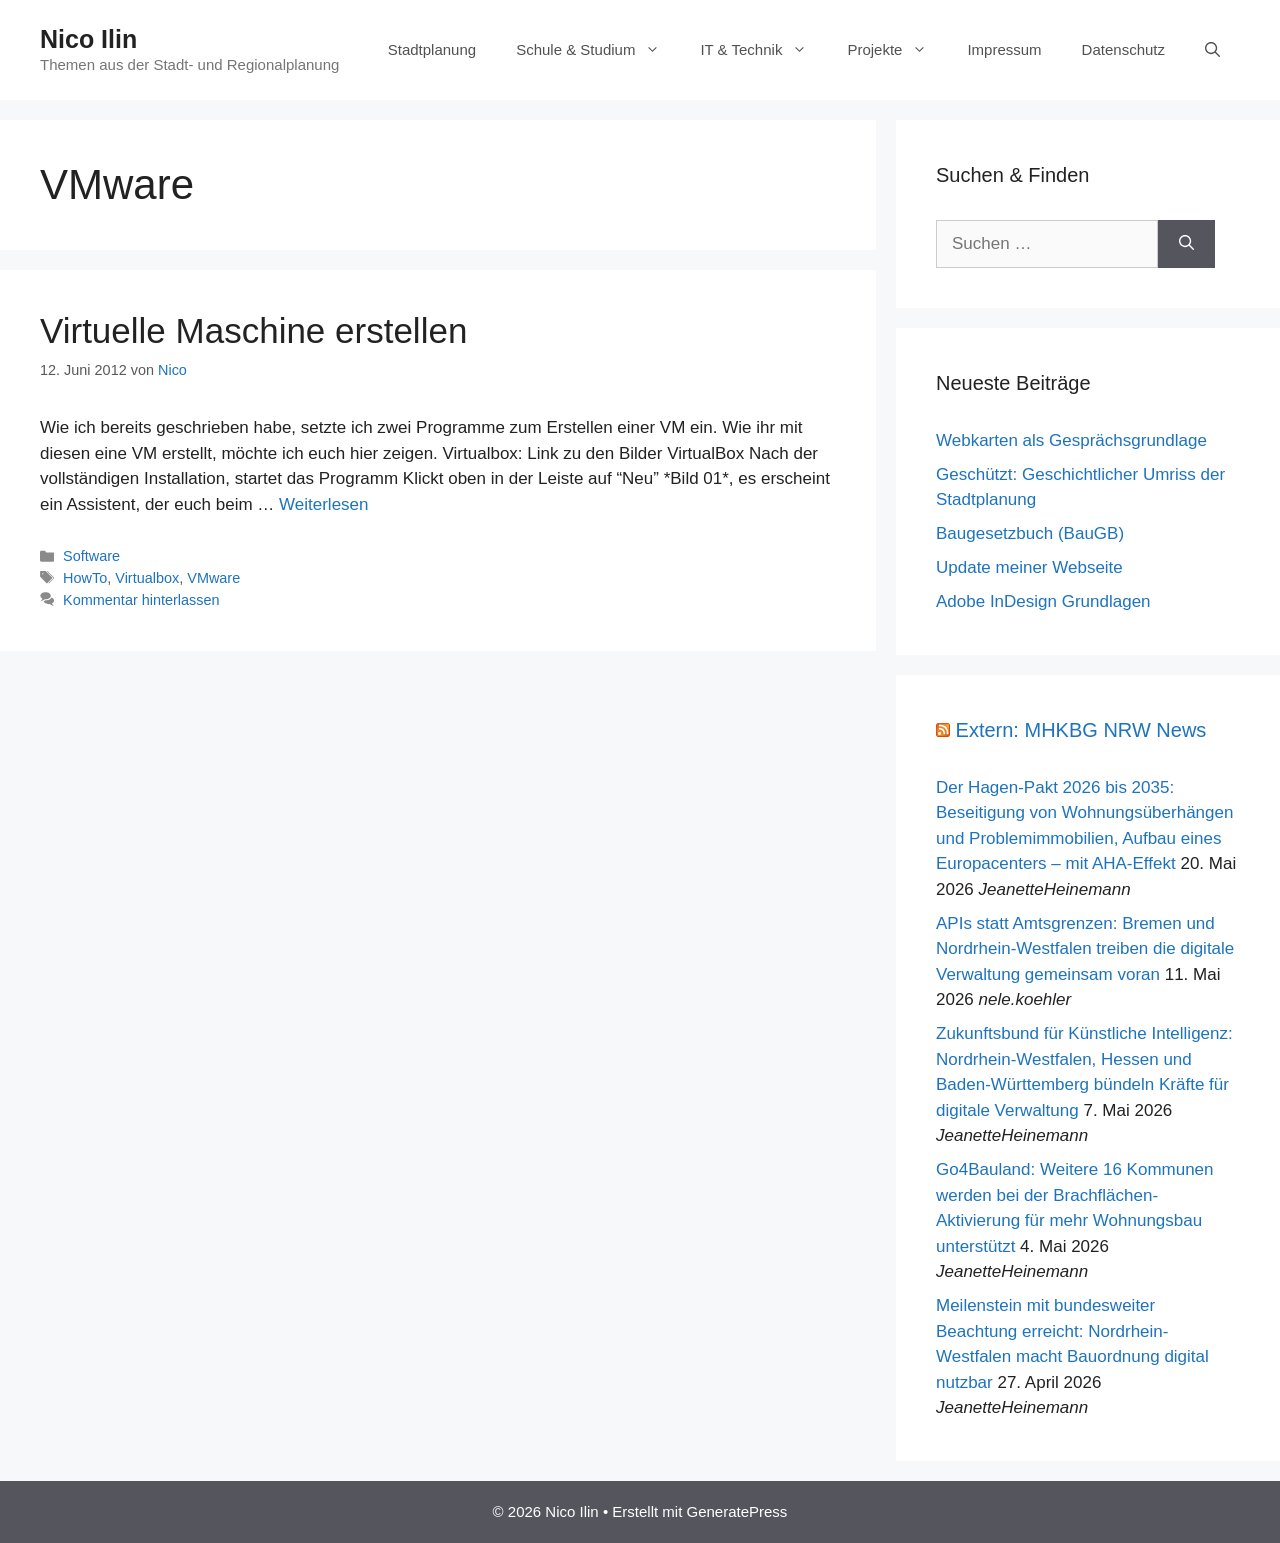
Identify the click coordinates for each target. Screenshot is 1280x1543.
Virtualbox (147, 578)
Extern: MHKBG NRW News (1081, 730)
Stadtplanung (432, 49)
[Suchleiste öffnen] (1212, 50)
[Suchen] (1186, 244)
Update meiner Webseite (1029, 567)
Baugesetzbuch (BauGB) (1030, 533)
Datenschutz (1123, 49)
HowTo (85, 578)
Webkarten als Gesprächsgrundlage (1071, 440)
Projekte (897, 50)
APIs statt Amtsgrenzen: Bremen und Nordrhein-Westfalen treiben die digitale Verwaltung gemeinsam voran (1085, 949)
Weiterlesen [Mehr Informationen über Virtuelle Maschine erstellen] (323, 504)
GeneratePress (736, 1511)
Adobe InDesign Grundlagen (1043, 601)
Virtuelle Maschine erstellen (253, 330)
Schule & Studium (598, 50)
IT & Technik (763, 50)
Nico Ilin (88, 39)
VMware (213, 578)
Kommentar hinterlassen (141, 600)
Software (91, 556)
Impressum (1004, 49)
